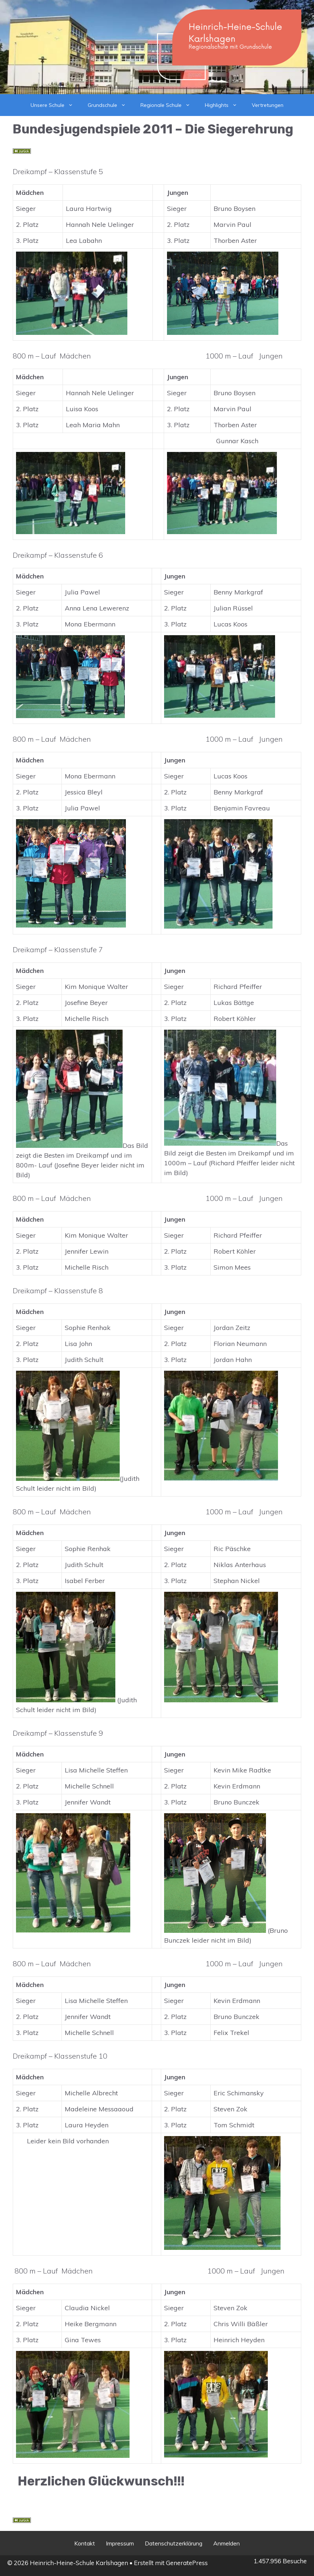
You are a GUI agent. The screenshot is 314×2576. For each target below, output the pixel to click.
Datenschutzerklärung (173, 2543)
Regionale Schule (169, 105)
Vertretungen (267, 105)
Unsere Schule (55, 105)
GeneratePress (187, 2563)
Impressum (120, 2543)
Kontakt (84, 2543)
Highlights (225, 105)
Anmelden (226, 2543)
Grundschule (110, 105)
